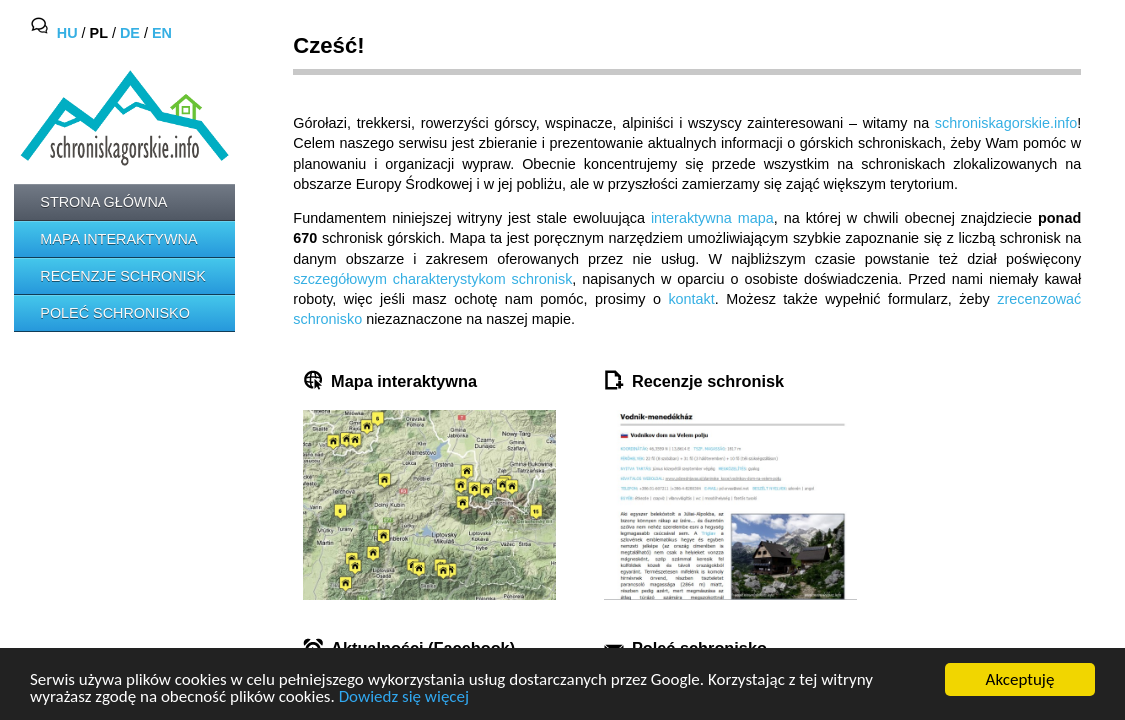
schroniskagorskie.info (1006, 123)
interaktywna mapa (712, 218)
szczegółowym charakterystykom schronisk (432, 279)
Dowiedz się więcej (404, 697)
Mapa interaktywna (118, 239)
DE (130, 34)
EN (162, 34)
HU (67, 34)
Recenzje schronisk (123, 276)
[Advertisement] (104, 421)
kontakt (691, 299)
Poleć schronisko (115, 313)
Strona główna (103, 202)
